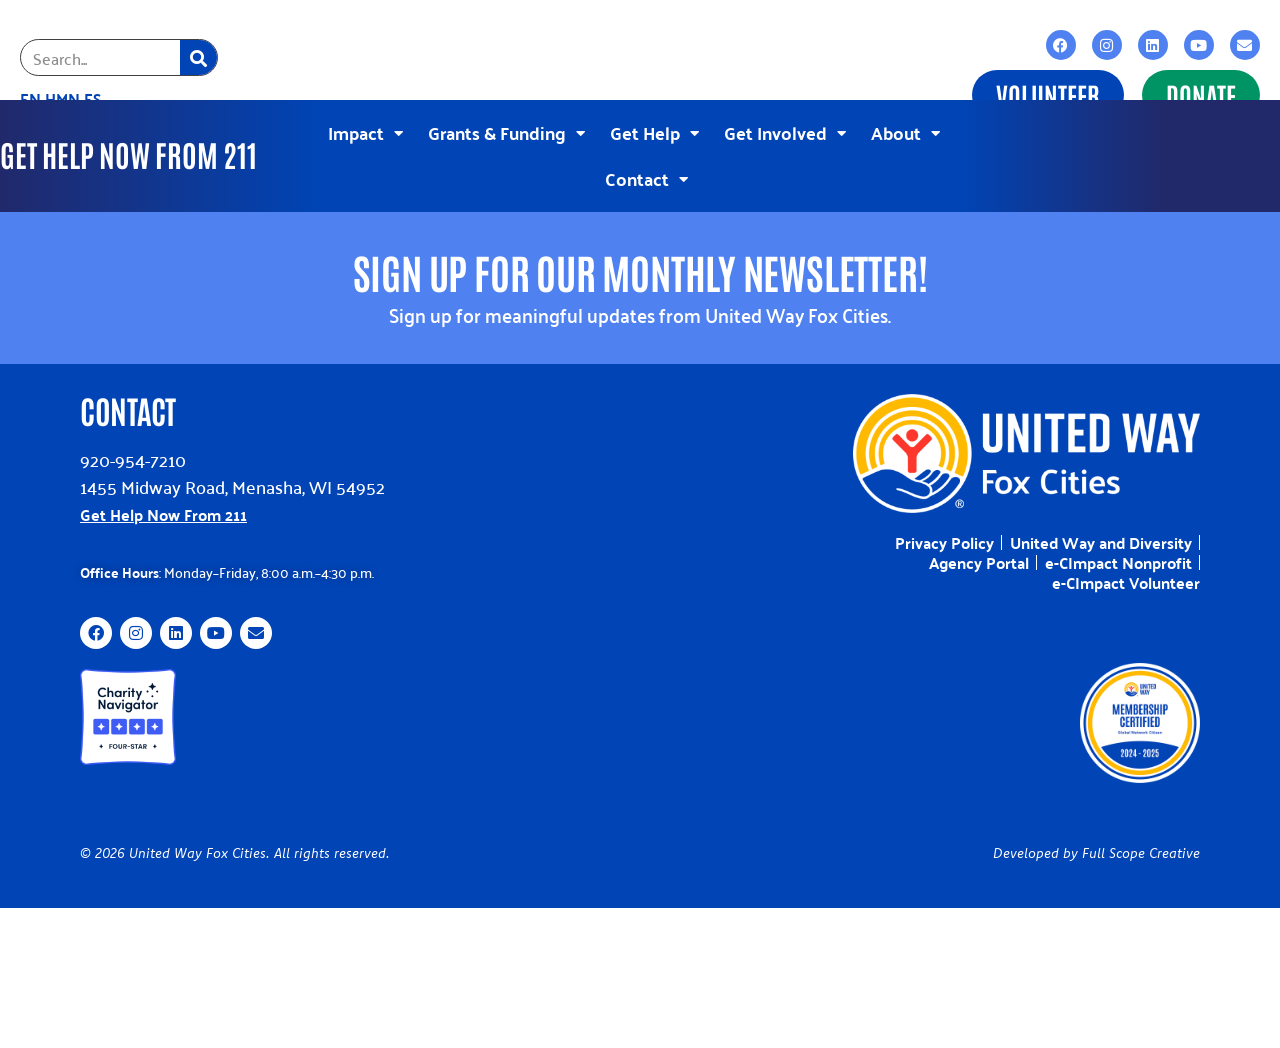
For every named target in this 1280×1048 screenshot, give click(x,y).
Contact (646, 174)
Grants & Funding (506, 128)
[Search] (198, 57)
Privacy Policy (944, 533)
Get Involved (785, 128)
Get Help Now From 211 (163, 504)
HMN (62, 98)
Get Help (654, 128)
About (905, 128)
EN (30, 98)
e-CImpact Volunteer (1126, 573)
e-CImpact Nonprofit (1118, 553)
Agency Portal (979, 553)
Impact (365, 128)
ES (93, 98)
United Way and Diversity (1101, 533)
